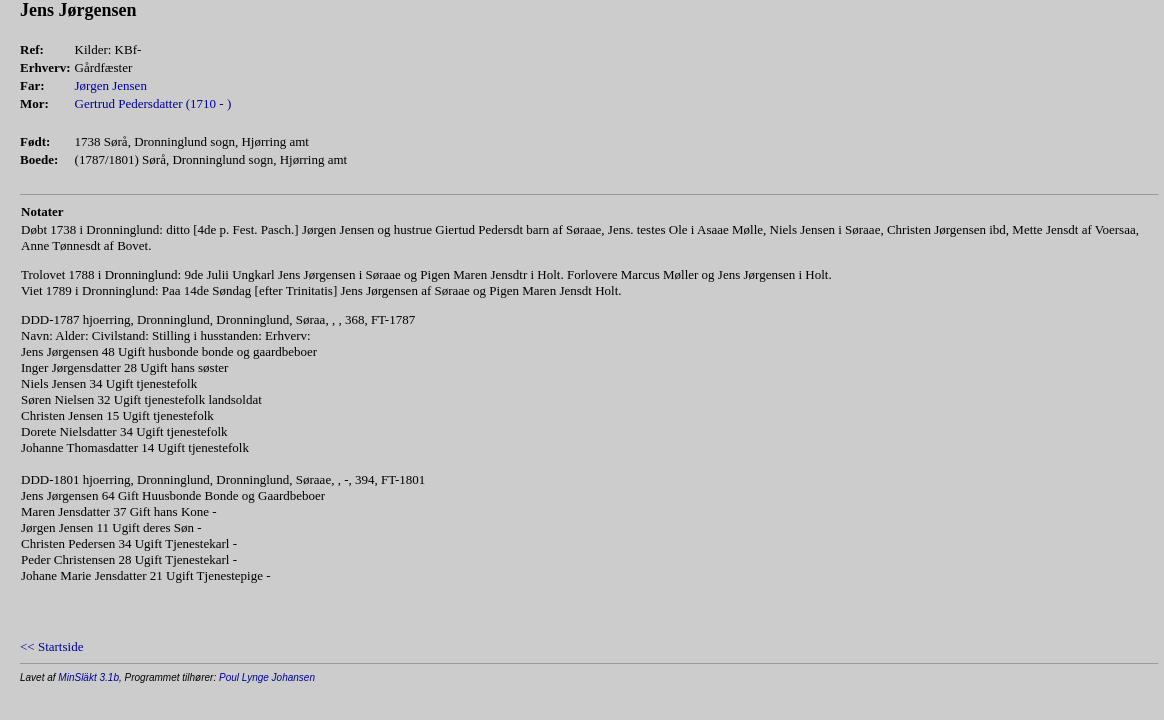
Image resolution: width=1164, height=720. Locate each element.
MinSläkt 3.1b (88, 677)
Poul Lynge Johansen (267, 677)
